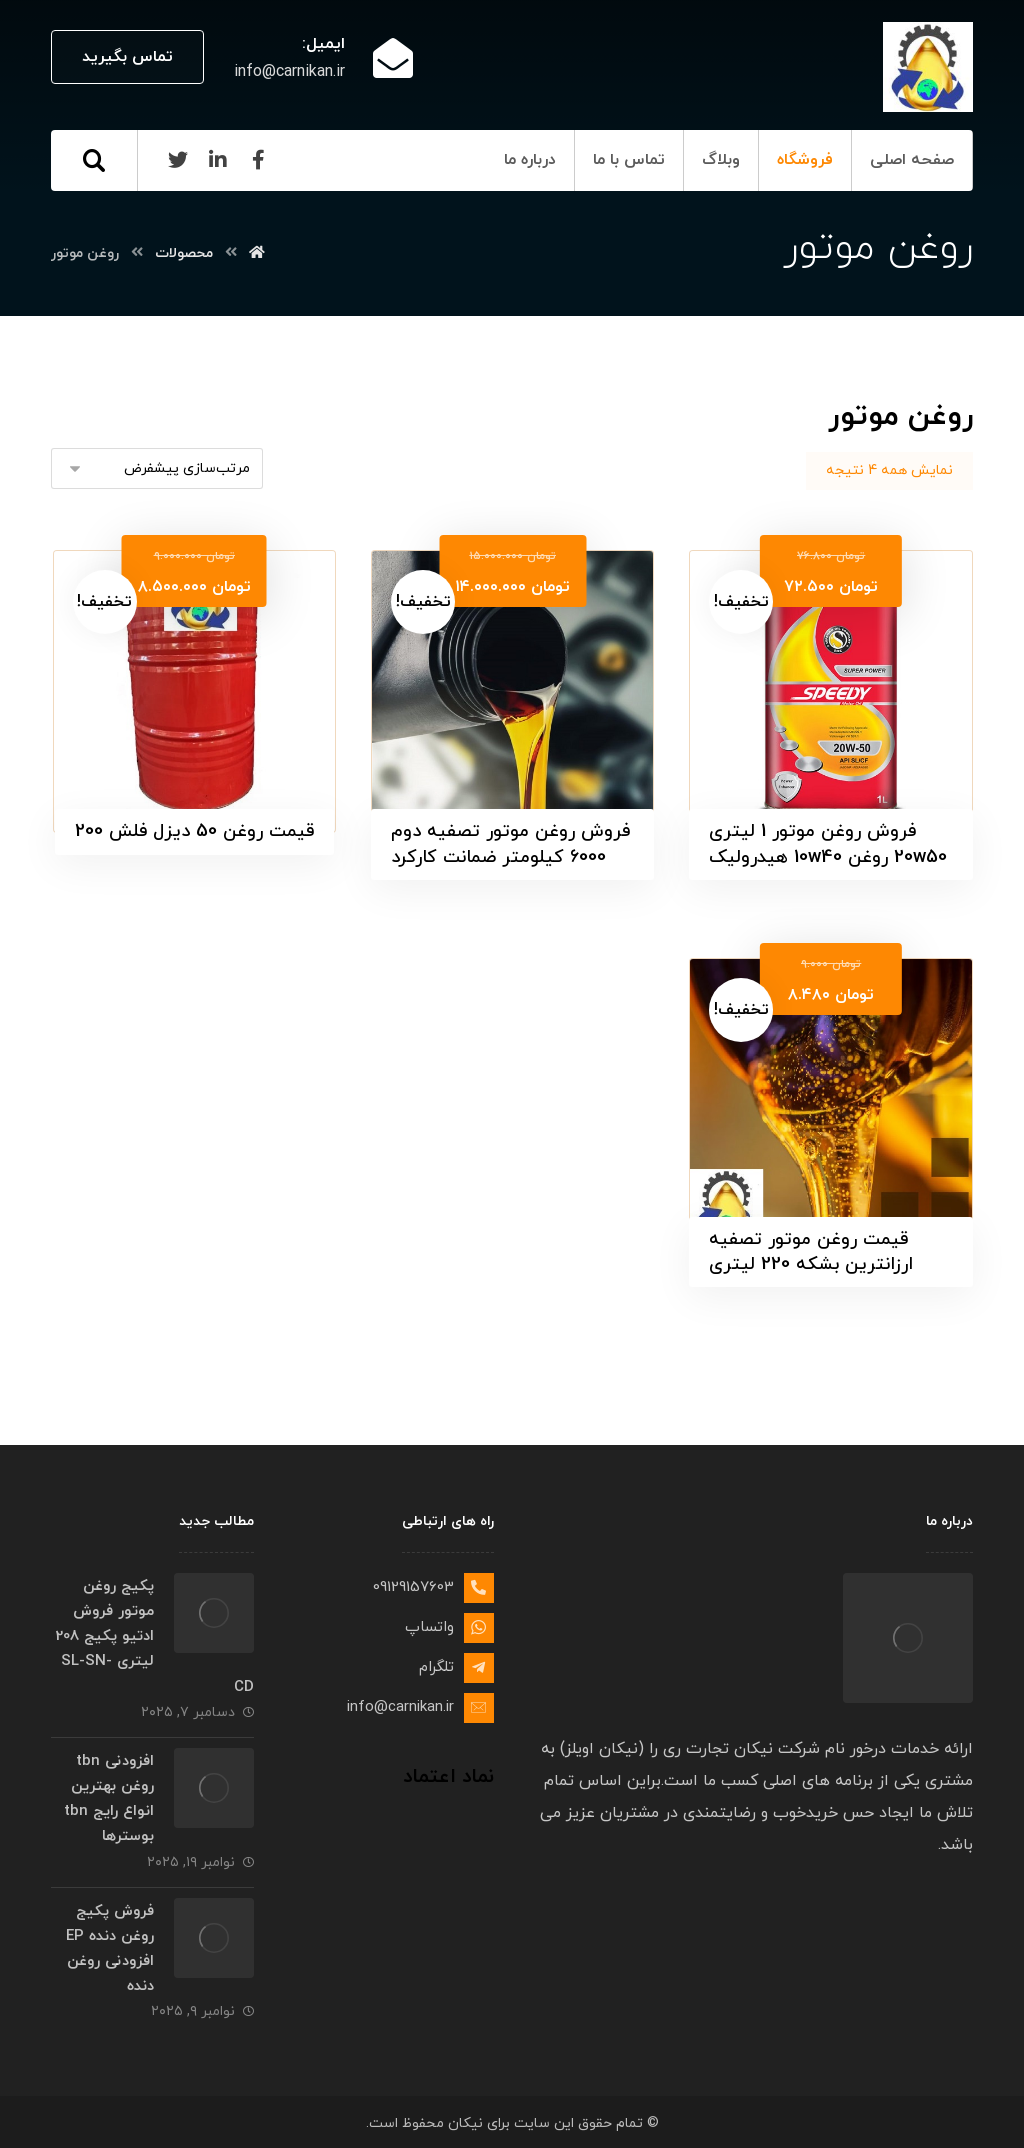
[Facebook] (258, 160)
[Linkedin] (218, 160)
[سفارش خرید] (157, 468)
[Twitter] (178, 160)
